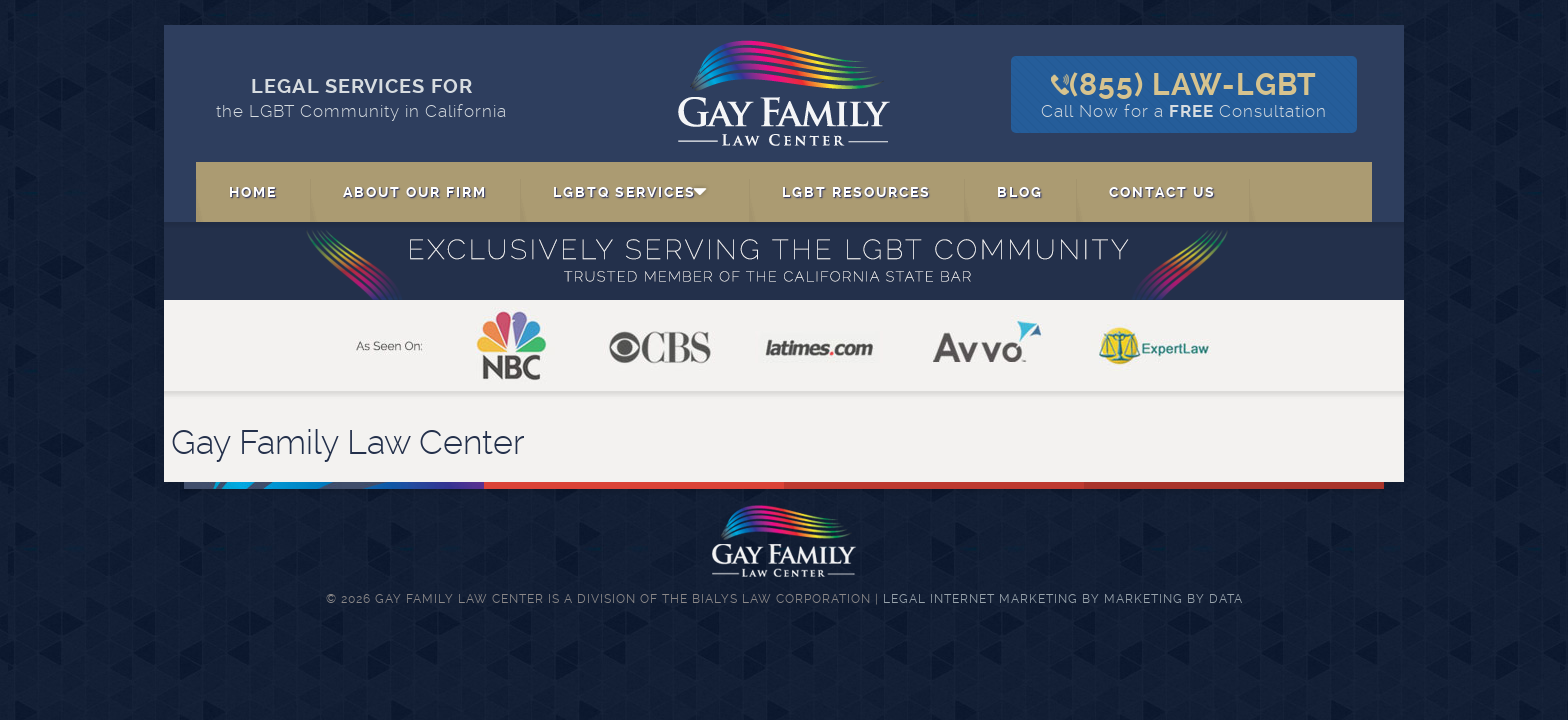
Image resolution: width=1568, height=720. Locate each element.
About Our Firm (415, 192)
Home (253, 192)
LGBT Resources (856, 192)
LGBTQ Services (624, 192)
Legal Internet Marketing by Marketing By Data (1063, 599)
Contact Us (1162, 192)
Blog (1020, 192)
